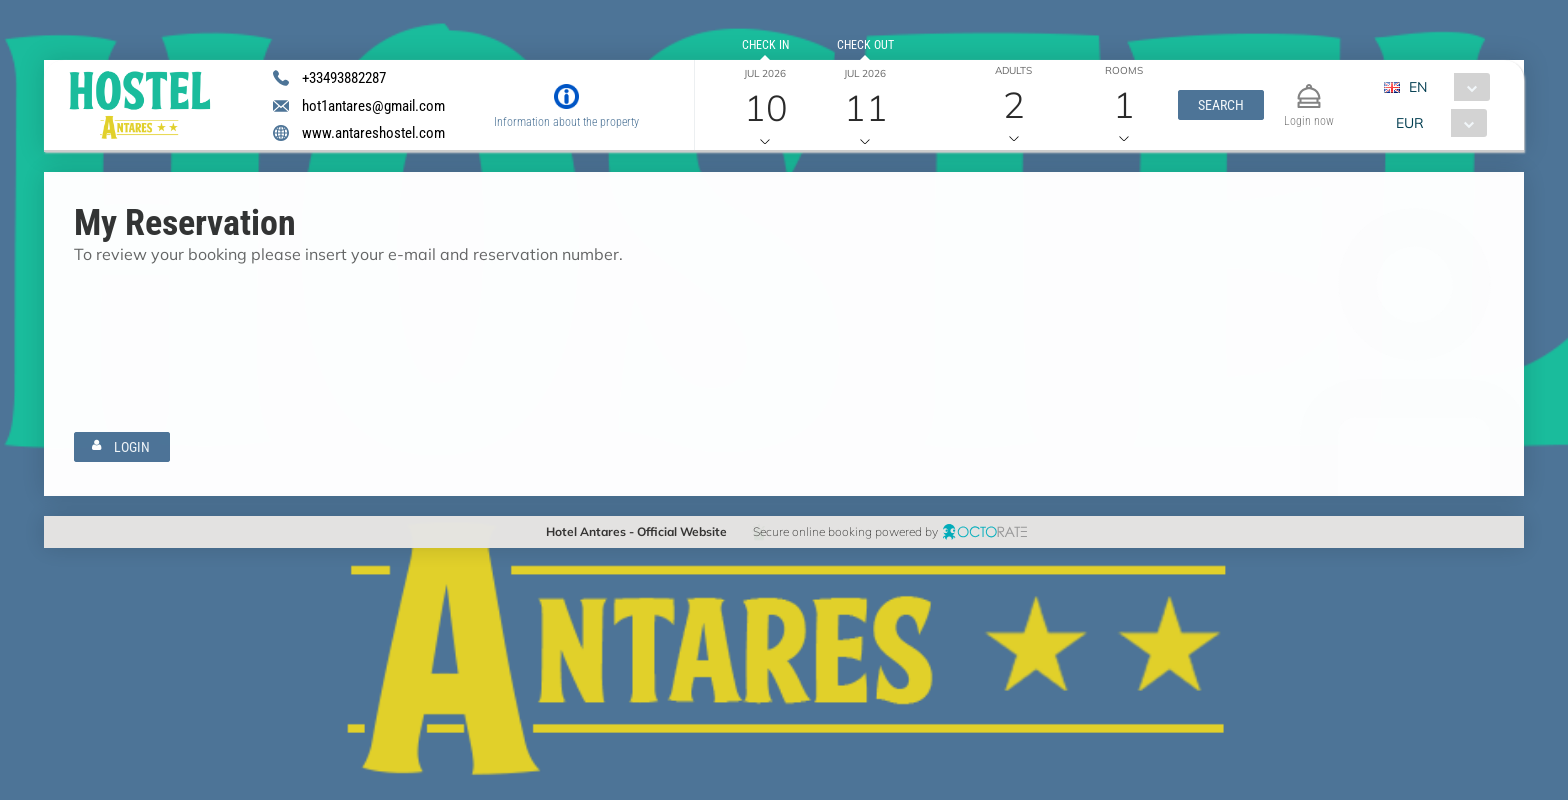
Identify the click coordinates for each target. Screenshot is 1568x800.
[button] (1221, 105)
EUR (1410, 123)
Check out (864, 45)
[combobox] (1444, 87)
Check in (765, 45)
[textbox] (192, 310)
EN (1418, 87)
